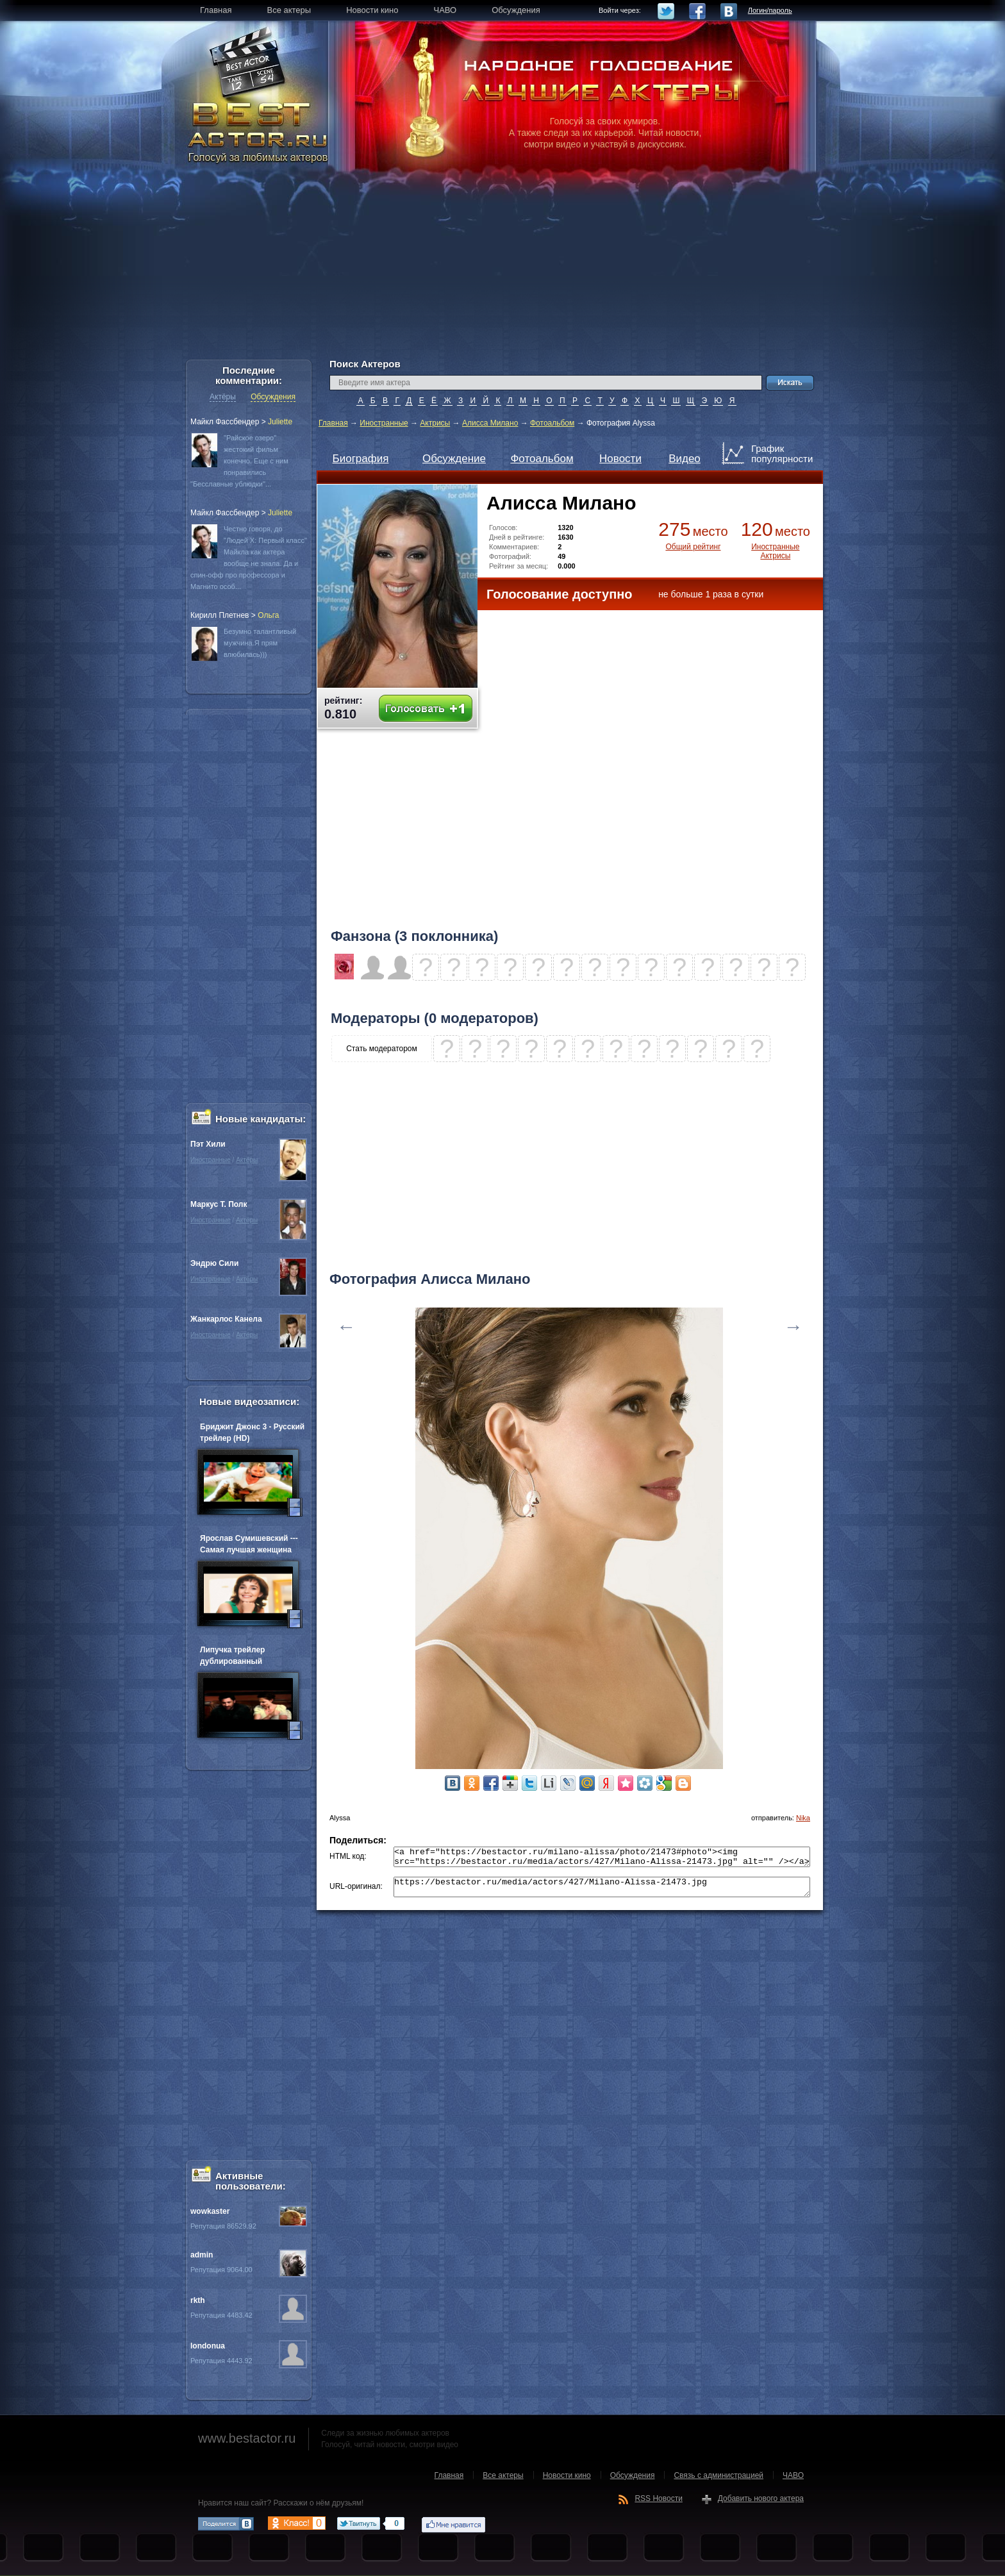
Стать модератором (381, 1048)
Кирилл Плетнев (219, 615)
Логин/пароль (770, 10)
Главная (333, 423)
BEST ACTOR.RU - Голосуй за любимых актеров (259, 131)
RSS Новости (658, 2498)
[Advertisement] (502, 269)
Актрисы (435, 423)
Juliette (280, 421)
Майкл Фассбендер (224, 421)
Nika (803, 1818)
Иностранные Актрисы (775, 551)
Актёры (223, 396)
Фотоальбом (552, 423)
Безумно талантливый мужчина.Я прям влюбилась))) (260, 642)
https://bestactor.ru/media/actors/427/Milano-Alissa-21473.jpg (602, 1893)
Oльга (268, 615)
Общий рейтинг (692, 546)
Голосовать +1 (425, 708)
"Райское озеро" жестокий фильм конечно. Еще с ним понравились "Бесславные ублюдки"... (239, 461)
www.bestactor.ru (246, 2438)
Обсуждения (273, 396)
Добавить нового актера (761, 2498)
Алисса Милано (490, 423)
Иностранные (384, 423)
